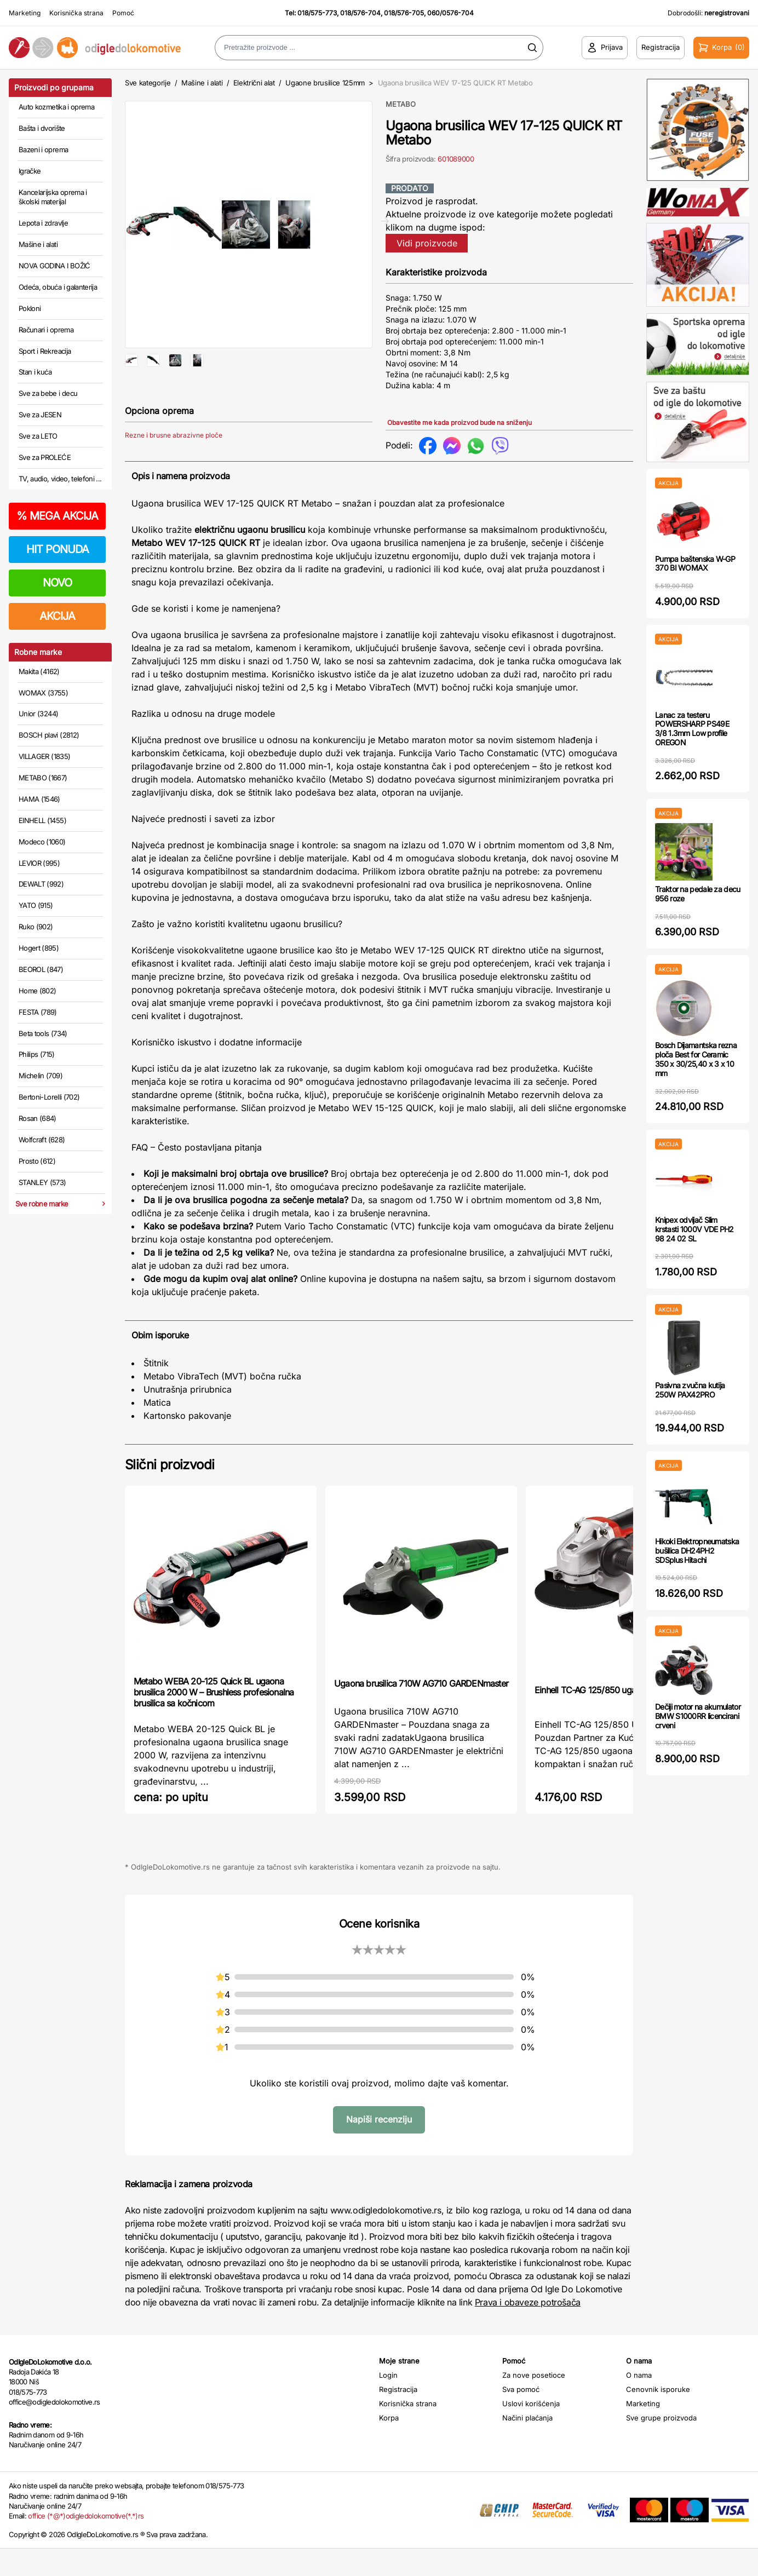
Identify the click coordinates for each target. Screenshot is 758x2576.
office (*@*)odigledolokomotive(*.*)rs (85, 2543)
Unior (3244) (38, 713)
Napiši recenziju (379, 2146)
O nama (639, 2402)
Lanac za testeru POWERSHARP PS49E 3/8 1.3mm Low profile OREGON (692, 728)
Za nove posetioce (533, 2402)
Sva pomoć (520, 2416)
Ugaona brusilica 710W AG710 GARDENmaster (421, 1710)
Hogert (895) (39, 948)
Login (388, 2402)
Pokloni (30, 308)
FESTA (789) (38, 1012)
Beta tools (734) (43, 1033)
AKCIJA (57, 616)
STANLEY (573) (42, 1182)
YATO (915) (36, 905)
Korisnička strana (76, 13)
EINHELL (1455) (42, 820)
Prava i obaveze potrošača (528, 2329)
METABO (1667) (43, 777)
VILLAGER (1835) (44, 756)
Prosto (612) (37, 1161)
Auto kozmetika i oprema (56, 106)
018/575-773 (317, 13)
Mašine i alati (38, 244)
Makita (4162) (39, 671)
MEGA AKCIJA (57, 515)
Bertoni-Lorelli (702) (49, 1096)
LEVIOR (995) (39, 863)
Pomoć (123, 13)
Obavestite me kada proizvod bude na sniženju (459, 422)
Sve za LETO (38, 436)
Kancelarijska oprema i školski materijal (53, 197)
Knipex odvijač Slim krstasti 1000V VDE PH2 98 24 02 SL (694, 1229)
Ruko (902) (36, 926)
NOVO (57, 582)
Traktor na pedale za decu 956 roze (697, 893)
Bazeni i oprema (43, 149)
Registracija (398, 2416)
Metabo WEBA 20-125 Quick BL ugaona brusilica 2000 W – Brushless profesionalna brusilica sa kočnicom (214, 1719)
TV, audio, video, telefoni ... (60, 478)
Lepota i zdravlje (43, 223)
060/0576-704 (450, 13)
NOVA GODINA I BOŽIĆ (54, 265)
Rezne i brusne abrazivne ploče (173, 471)
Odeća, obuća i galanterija (58, 287)
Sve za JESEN (40, 414)
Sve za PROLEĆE (45, 457)
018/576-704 (360, 13)
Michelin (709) (40, 1075)
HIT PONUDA (57, 549)
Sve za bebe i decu (48, 393)
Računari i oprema (46, 329)
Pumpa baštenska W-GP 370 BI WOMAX (695, 563)
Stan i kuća (35, 371)
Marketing (25, 13)
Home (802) (37, 990)
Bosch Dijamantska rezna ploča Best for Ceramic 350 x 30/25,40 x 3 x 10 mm (696, 1058)
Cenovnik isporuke (658, 2416)
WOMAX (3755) (43, 692)
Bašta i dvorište (42, 128)
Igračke (30, 170)
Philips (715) (37, 1054)
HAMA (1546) (39, 799)
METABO (401, 104)
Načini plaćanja (527, 2445)
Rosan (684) (37, 1118)
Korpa (389, 2445)
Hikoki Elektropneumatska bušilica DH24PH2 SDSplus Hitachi (697, 1551)
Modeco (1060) (42, 841)
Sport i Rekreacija (45, 351)
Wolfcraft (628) (42, 1139)
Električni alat (254, 82)
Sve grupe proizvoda (661, 2445)
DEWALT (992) (41, 883)
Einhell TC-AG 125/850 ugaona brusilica (609, 1717)
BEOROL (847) (41, 969)
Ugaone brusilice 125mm (325, 82)
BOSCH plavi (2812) (49, 735)
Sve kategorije (147, 82)
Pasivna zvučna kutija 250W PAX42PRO (690, 1390)
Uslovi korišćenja (531, 2431)
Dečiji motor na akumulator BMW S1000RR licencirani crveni (697, 1716)
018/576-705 (404, 13)
